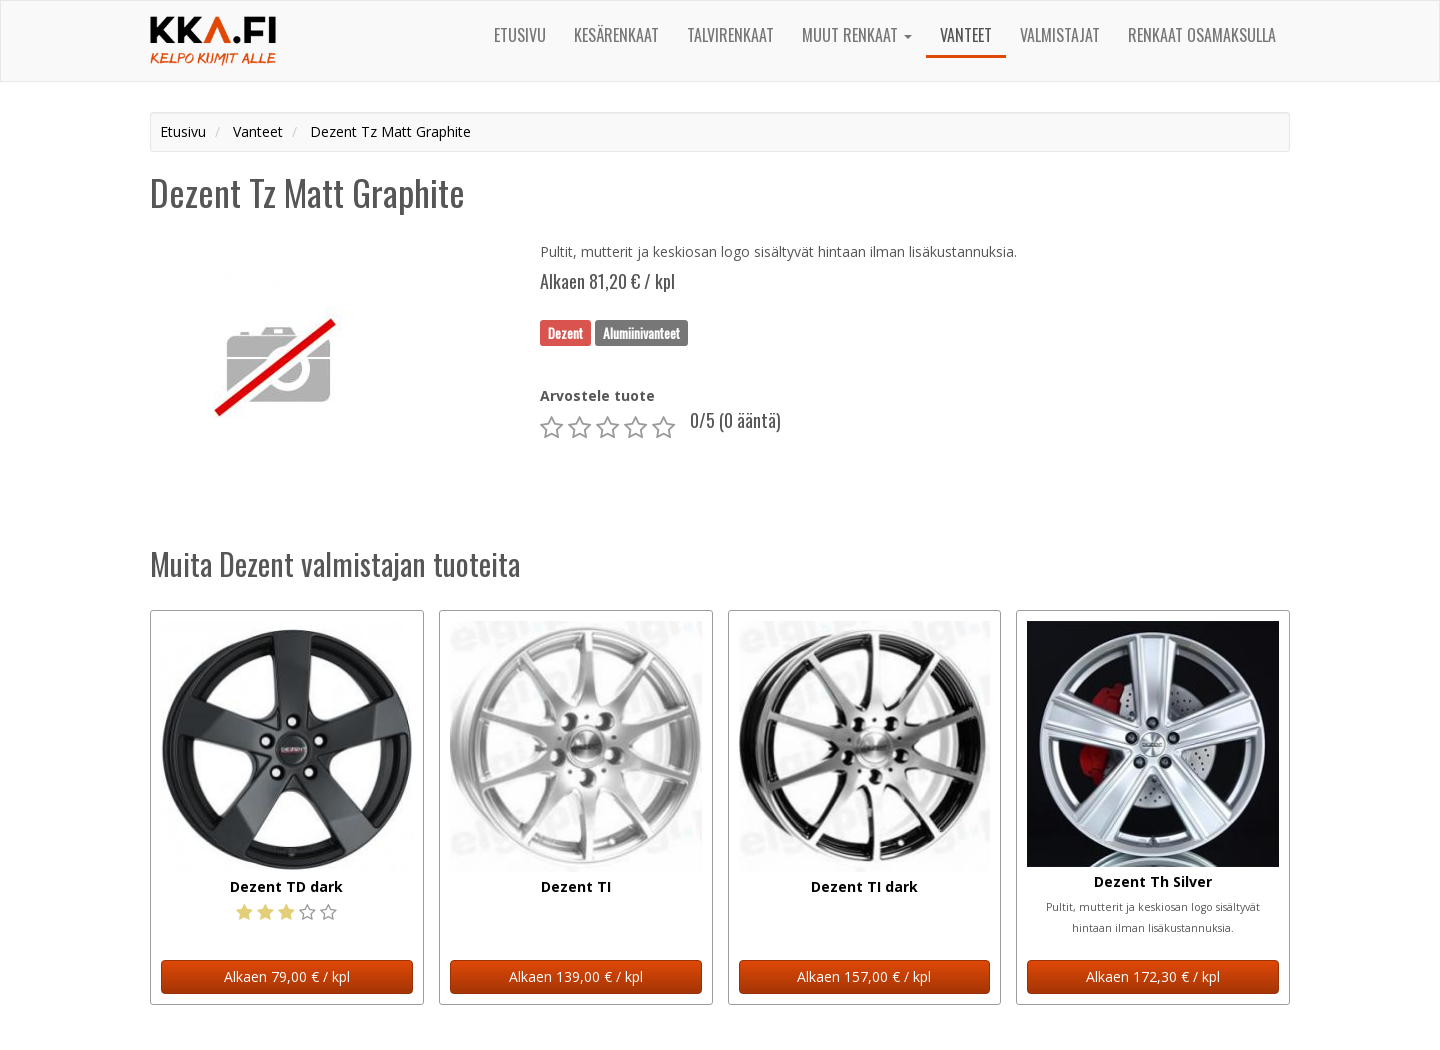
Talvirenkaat (730, 35)
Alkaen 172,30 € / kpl (1153, 976)
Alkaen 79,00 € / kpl (287, 976)
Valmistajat (1060, 35)
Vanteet (966, 35)
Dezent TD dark (286, 886)
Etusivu (520, 35)
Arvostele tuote (597, 395)
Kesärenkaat (616, 35)
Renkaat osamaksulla (1202, 35)
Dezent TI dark (864, 886)
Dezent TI (576, 886)
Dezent (565, 332)
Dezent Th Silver (1153, 881)
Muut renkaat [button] (857, 35)
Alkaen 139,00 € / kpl (576, 976)
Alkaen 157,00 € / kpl (864, 976)
